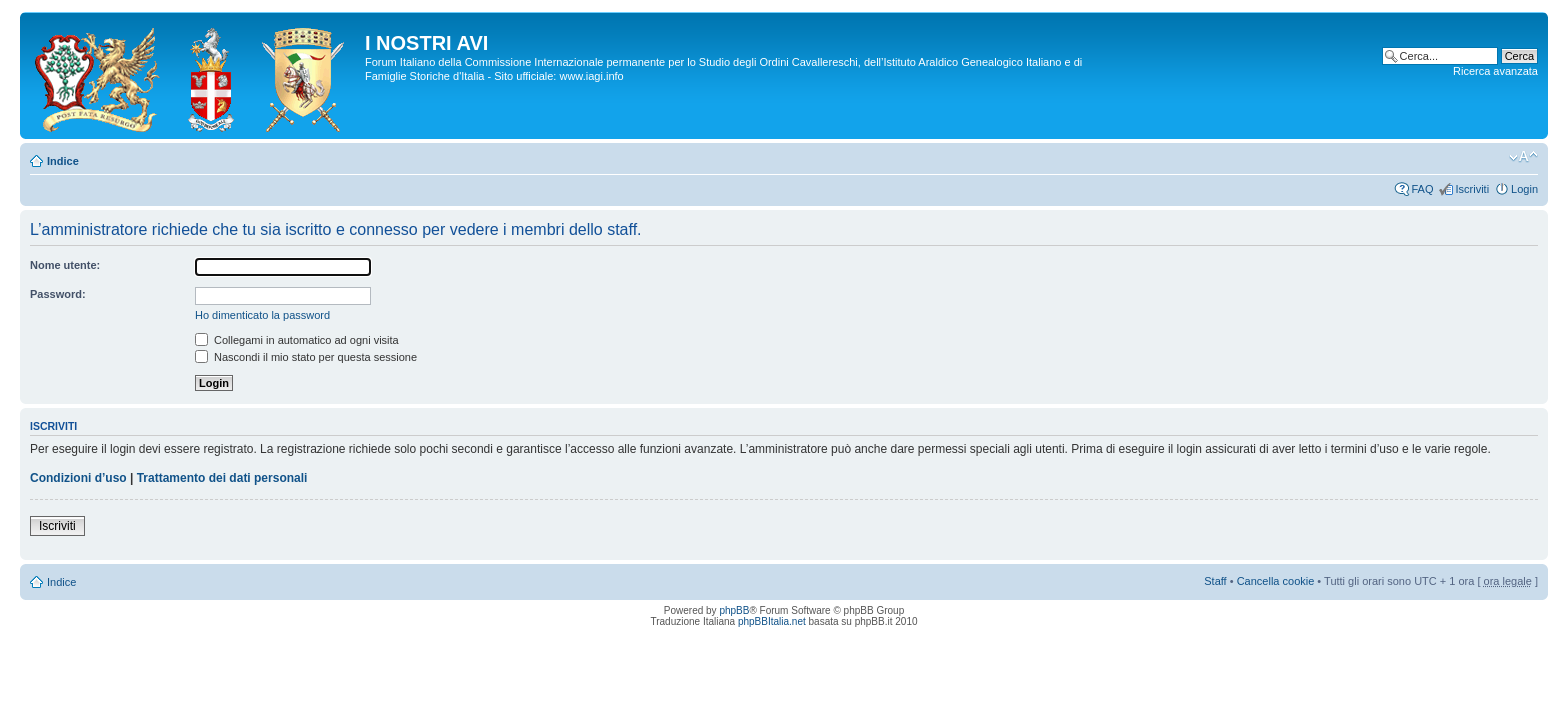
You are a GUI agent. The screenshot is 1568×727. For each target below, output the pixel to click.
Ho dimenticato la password (262, 315)
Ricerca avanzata (1495, 71)
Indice (63, 161)
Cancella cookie (1276, 581)
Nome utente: (65, 265)
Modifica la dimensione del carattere (1523, 157)
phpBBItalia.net (772, 621)
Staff (1215, 581)
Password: (58, 294)
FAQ (1422, 189)
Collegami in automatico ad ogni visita (297, 340)
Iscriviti (1472, 189)
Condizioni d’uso (78, 478)
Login (1524, 189)
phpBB (734, 610)
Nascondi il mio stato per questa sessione (306, 357)
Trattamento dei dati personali (222, 478)
